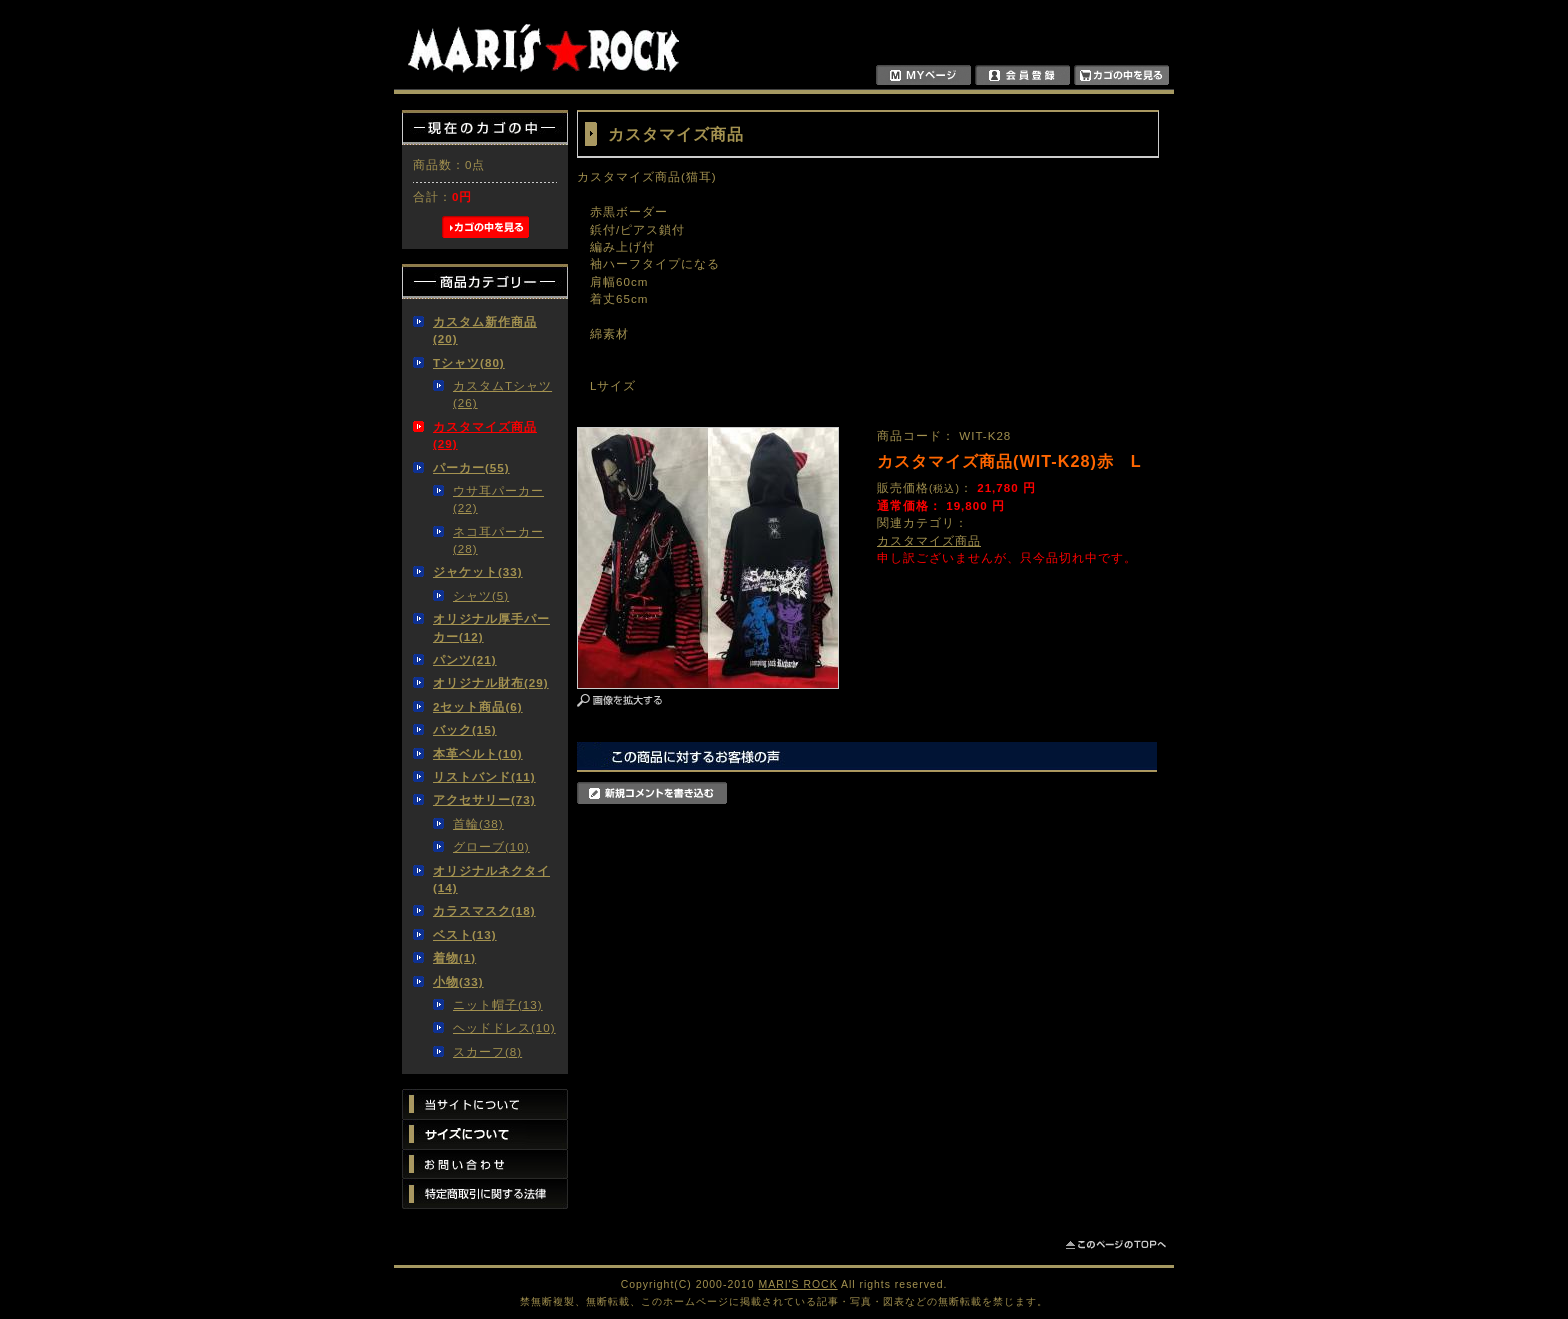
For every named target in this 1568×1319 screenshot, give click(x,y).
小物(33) (458, 981)
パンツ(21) (465, 659)
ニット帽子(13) (498, 1004)
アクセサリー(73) (484, 799)
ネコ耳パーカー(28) (498, 540)
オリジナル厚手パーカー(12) (491, 627)
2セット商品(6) (478, 706)
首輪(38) (478, 823)
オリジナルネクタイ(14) (491, 879)
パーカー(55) (471, 467)
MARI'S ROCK (798, 1284)
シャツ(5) (481, 595)
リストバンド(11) (484, 776)
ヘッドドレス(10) (504, 1027)
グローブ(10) (491, 846)
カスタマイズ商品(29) (485, 435)
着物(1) (454, 957)
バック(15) (465, 729)
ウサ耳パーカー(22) (498, 499)
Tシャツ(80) (469, 362)
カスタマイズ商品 (929, 540)
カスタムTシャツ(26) (502, 394)
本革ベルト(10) (478, 753)
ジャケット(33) (478, 571)
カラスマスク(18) (484, 910)
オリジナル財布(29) (491, 682)
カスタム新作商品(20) (485, 330)
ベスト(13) (465, 934)
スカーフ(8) (487, 1051)
